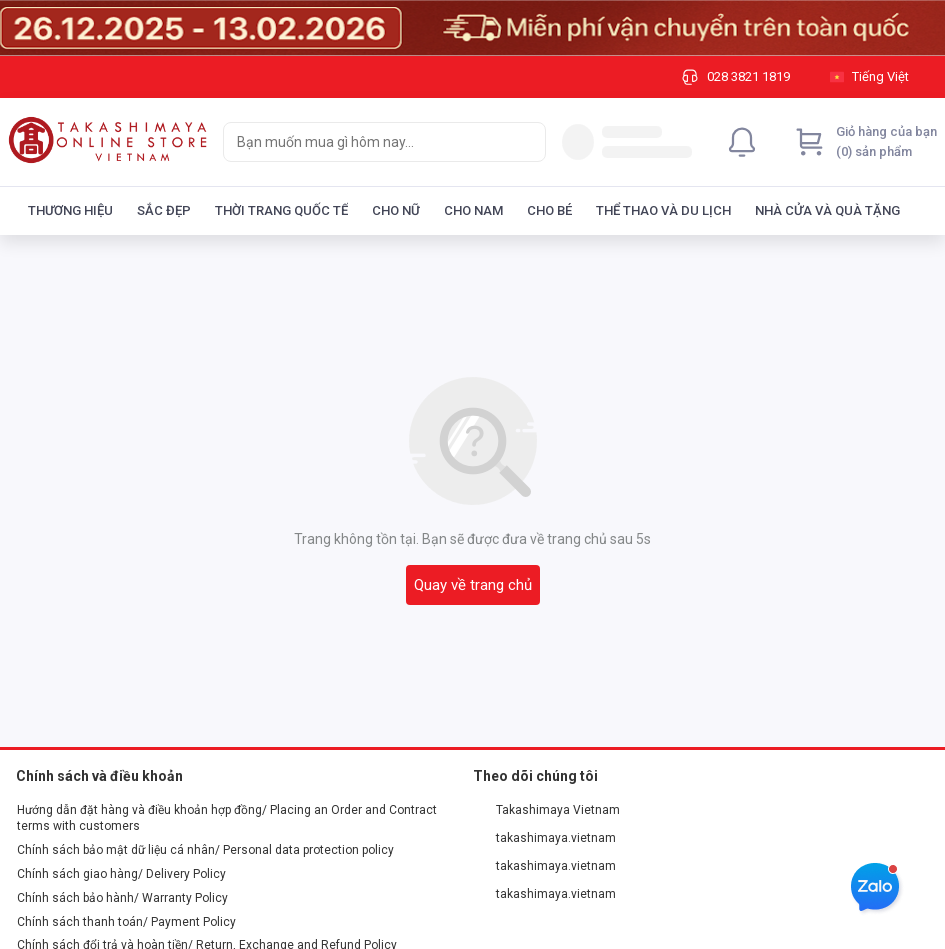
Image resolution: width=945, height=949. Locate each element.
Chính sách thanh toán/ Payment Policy (126, 922)
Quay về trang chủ (473, 585)
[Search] (526, 142)
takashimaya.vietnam (545, 838)
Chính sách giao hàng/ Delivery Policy (121, 874)
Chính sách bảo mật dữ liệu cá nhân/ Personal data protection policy (205, 850)
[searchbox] (366, 142)
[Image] (472, 28)
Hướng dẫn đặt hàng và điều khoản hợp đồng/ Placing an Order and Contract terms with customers (227, 818)
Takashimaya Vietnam (547, 810)
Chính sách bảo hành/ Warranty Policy (122, 898)
